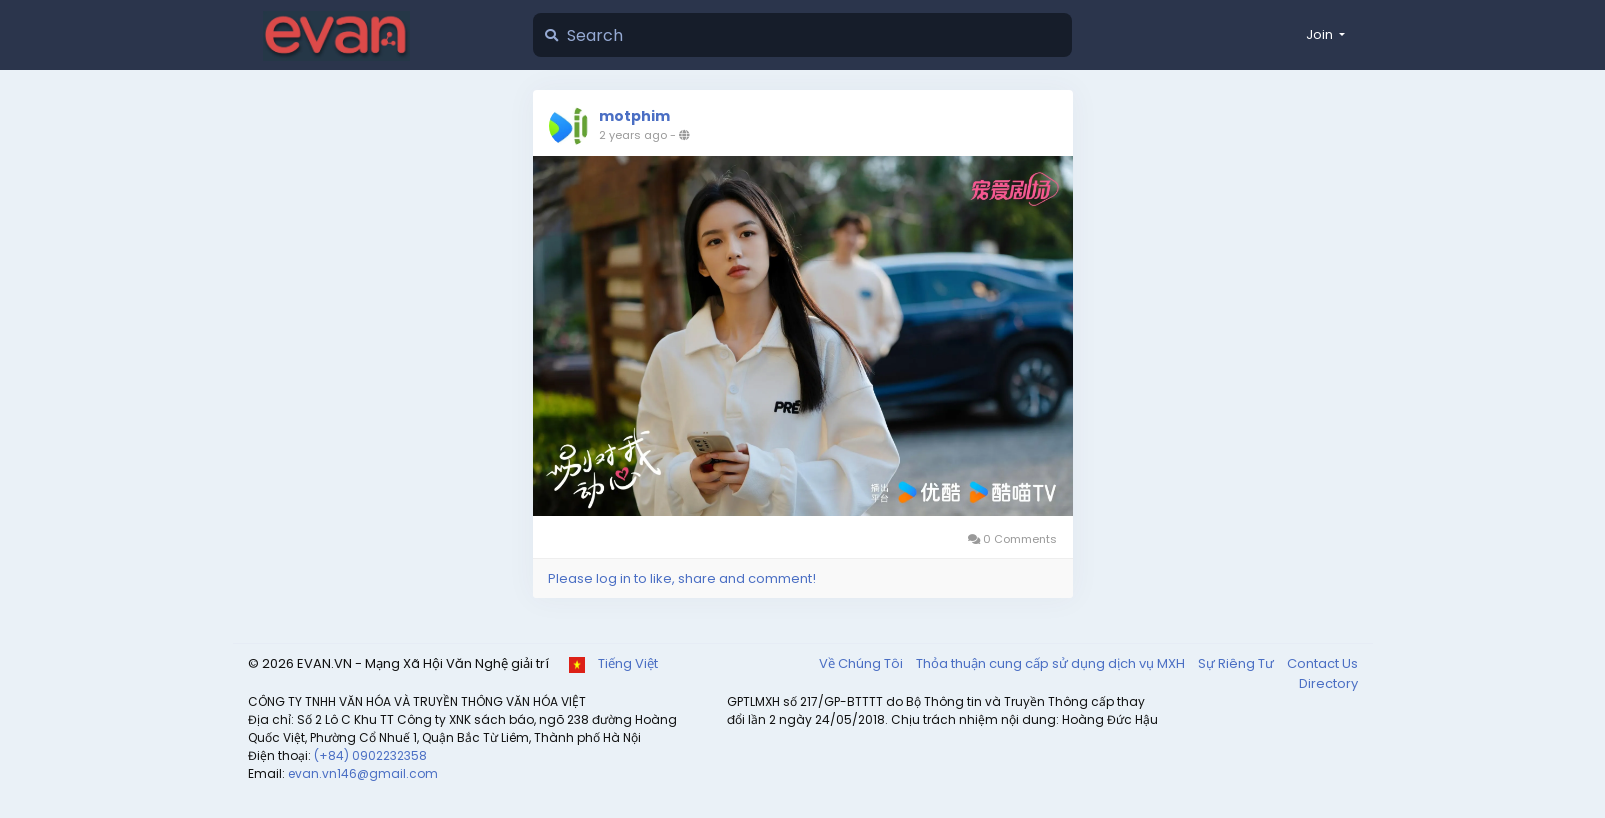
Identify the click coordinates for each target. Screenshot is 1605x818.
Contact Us (1322, 663)
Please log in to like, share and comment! (682, 578)
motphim (634, 116)
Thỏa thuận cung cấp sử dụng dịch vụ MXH (1052, 663)
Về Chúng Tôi (862, 663)
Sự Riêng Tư (1237, 663)
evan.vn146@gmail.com (363, 773)
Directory (1328, 683)
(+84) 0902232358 (370, 755)
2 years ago (633, 135)
